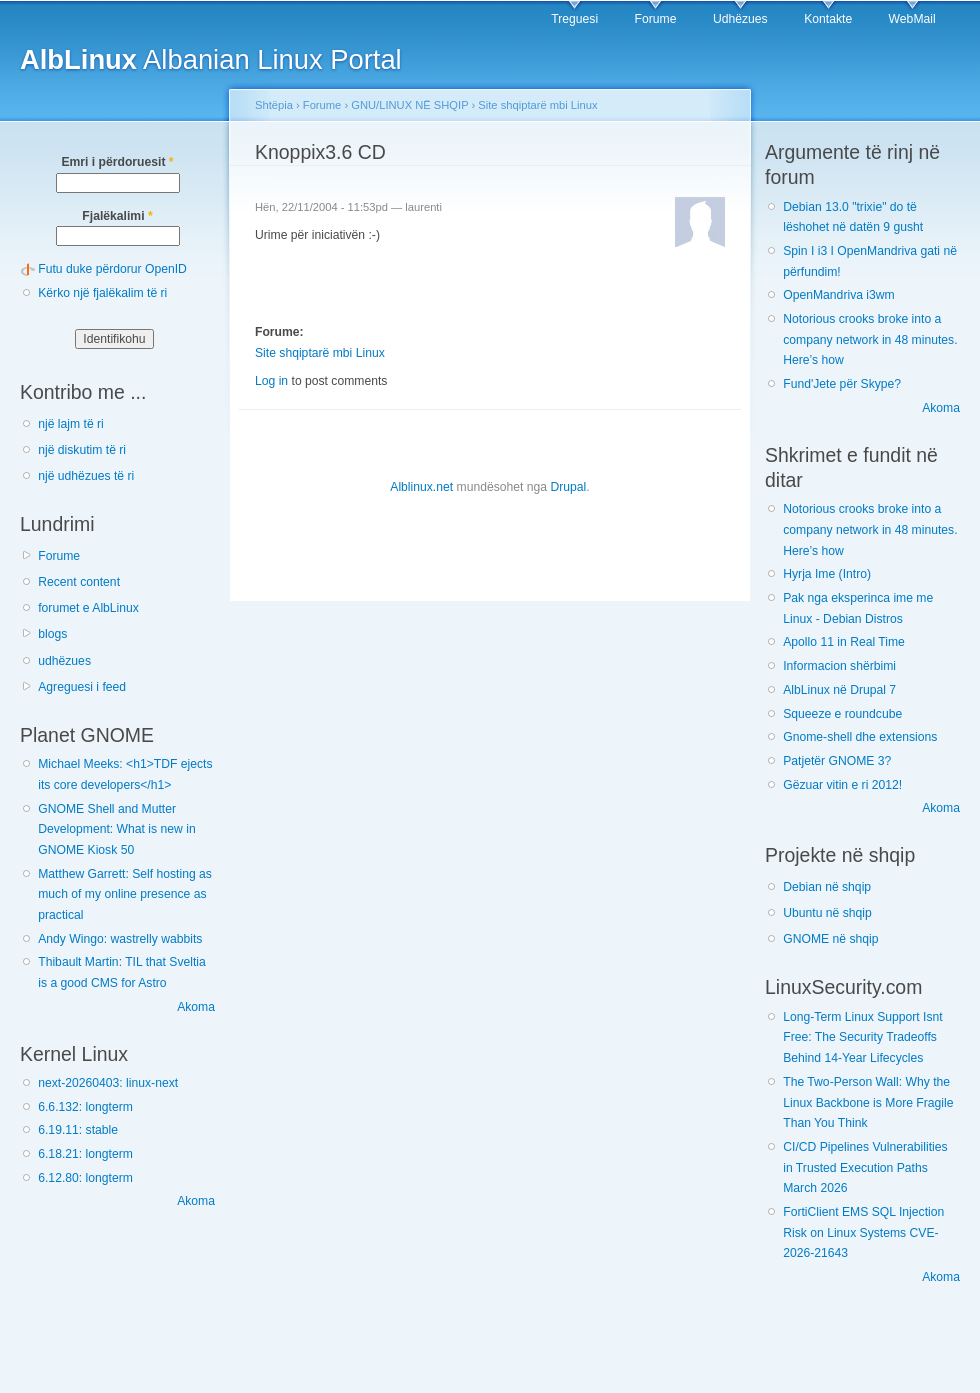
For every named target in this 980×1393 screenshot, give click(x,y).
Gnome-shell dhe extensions (860, 737)
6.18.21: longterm (85, 1154)
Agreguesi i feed (82, 687)
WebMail (912, 19)
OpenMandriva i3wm (838, 295)
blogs (52, 634)
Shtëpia (274, 105)
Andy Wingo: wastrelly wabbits (120, 939)
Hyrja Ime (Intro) (827, 574)
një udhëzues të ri (86, 476)
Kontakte (828, 19)
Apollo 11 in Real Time (844, 642)
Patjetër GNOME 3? (837, 761)
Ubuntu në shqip (827, 913)
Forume (656, 19)
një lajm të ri (71, 424)
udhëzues (64, 661)
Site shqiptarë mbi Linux (537, 105)
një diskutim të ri (82, 450)
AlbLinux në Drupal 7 (839, 690)
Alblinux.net (421, 487)
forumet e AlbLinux (88, 608)
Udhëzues (740, 19)
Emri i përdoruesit (117, 162)
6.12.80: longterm (85, 1178)
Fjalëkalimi (117, 216)
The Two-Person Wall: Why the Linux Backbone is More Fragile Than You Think (868, 1102)
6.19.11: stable (78, 1130)
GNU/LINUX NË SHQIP (409, 105)
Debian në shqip (827, 887)
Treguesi (574, 19)
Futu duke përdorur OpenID (112, 269)
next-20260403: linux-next (108, 1083)
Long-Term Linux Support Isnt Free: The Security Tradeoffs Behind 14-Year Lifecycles (862, 1037)
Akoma (196, 1007)
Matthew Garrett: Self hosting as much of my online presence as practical (125, 894)
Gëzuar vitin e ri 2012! (842, 785)
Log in (271, 381)
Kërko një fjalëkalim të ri (102, 293)
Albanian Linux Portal (211, 59)
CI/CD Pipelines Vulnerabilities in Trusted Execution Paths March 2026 (865, 1167)
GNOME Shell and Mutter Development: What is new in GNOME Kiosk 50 (116, 829)
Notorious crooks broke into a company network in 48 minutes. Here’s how (870, 339)
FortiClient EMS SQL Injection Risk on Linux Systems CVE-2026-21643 (863, 1232)
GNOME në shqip (830, 939)
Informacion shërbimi (839, 666)
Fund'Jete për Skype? (842, 384)
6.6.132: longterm (85, 1107)
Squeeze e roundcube (842, 714)
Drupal (568, 487)
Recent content (79, 582)
